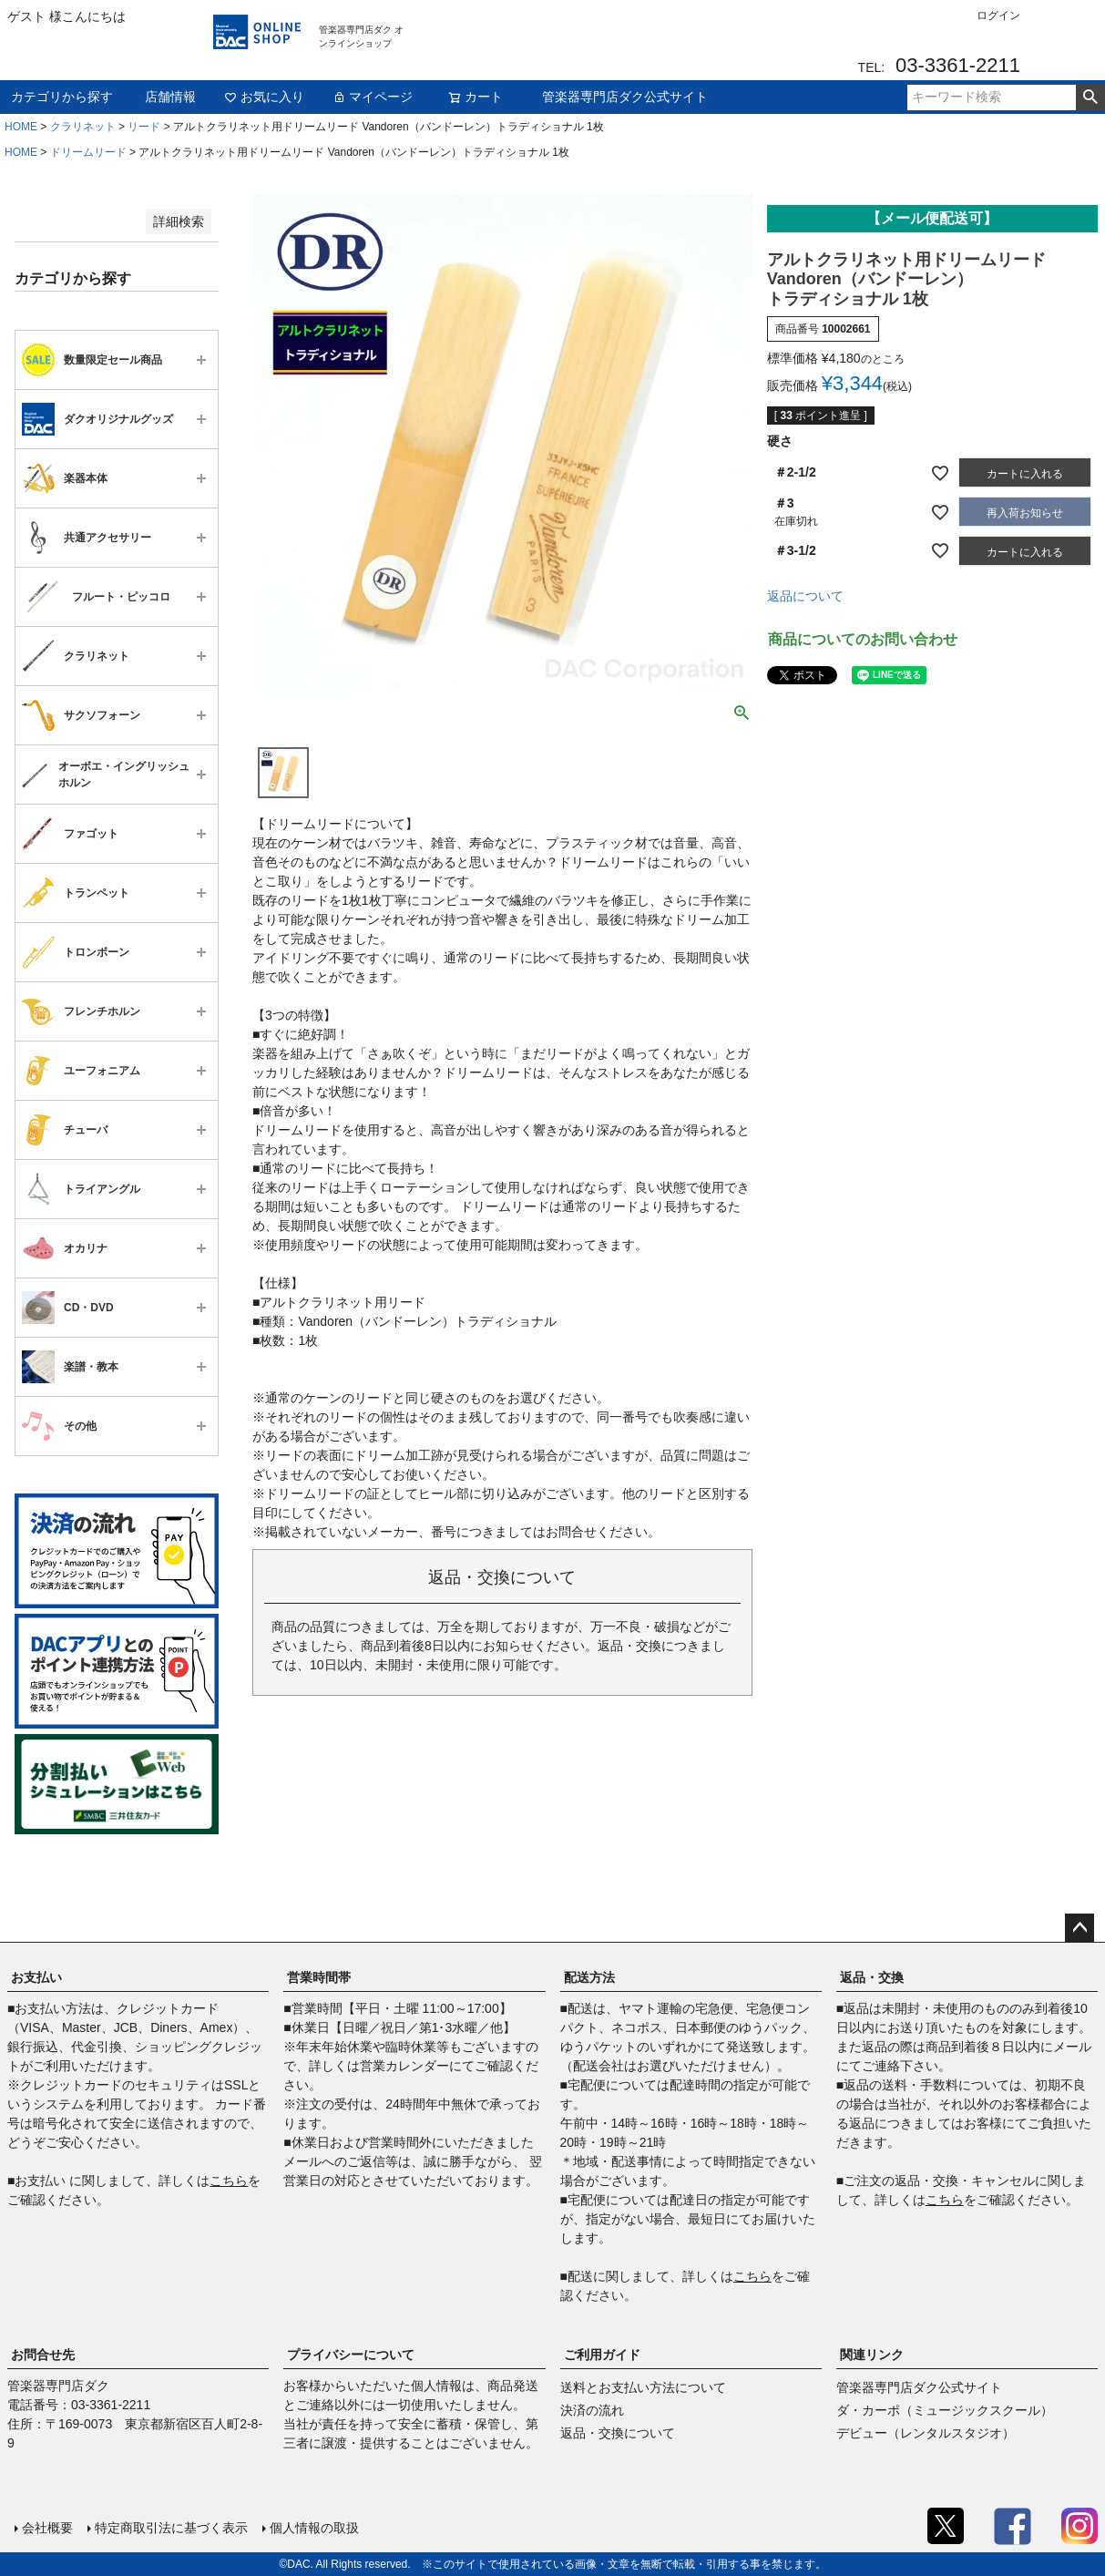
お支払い (36, 1977)
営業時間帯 (319, 1977)
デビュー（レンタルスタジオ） (925, 2433)
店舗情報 (170, 96)
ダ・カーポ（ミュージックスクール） (944, 2410)
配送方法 (589, 1977)
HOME (21, 126)
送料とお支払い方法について (643, 2387)
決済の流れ (592, 2410)
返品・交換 (872, 1977)
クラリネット (83, 126)
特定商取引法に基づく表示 (171, 2527)
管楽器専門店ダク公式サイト (625, 96)
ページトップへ (1079, 1928)
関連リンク (872, 2354)
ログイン (998, 15)
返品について (805, 596)
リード (144, 126)
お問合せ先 (43, 2354)
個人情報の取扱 (314, 2527)
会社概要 (47, 2527)
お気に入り (264, 96)
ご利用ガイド (602, 2354)
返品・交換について (617, 2433)
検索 (1090, 97)
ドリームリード (88, 152)
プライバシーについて (350, 2354)
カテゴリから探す (62, 96)
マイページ (373, 96)
